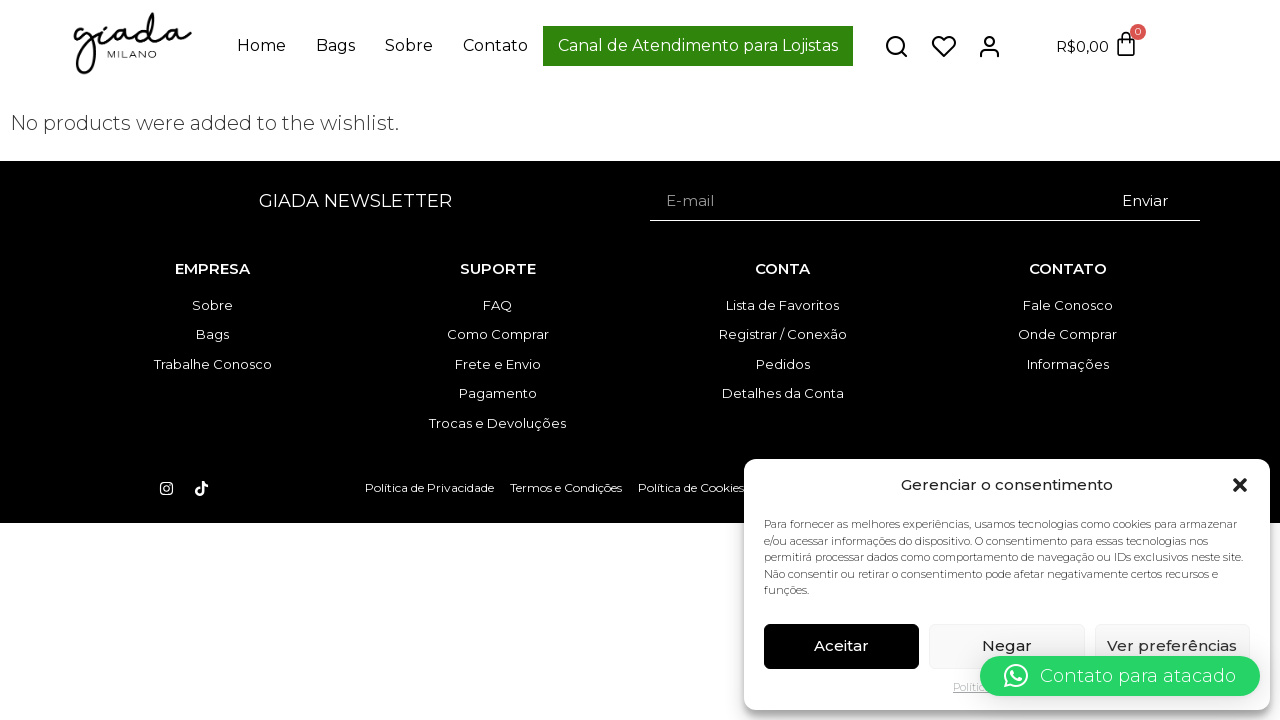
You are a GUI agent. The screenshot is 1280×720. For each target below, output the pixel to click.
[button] (1240, 485)
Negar (1007, 645)
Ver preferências (1172, 645)
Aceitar (841, 645)
